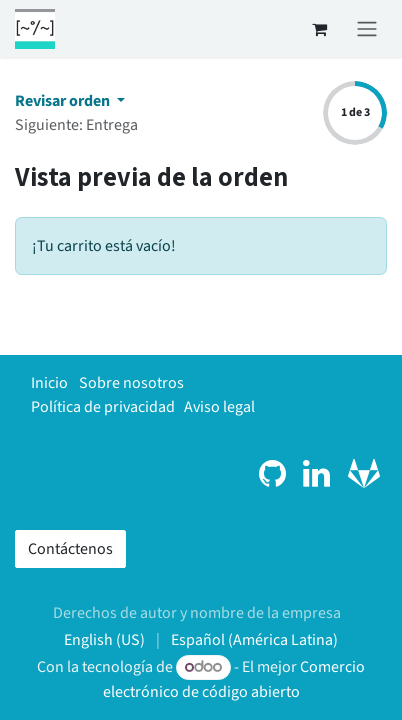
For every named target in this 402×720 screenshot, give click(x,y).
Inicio (49, 383)
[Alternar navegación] (367, 28)
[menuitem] (104, 640)
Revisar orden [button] (64, 101)
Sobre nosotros (131, 383)
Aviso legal (219, 407)
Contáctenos (70, 549)
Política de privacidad (103, 407)
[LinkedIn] (316, 474)
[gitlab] (364, 474)
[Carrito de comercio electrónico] (319, 29)
